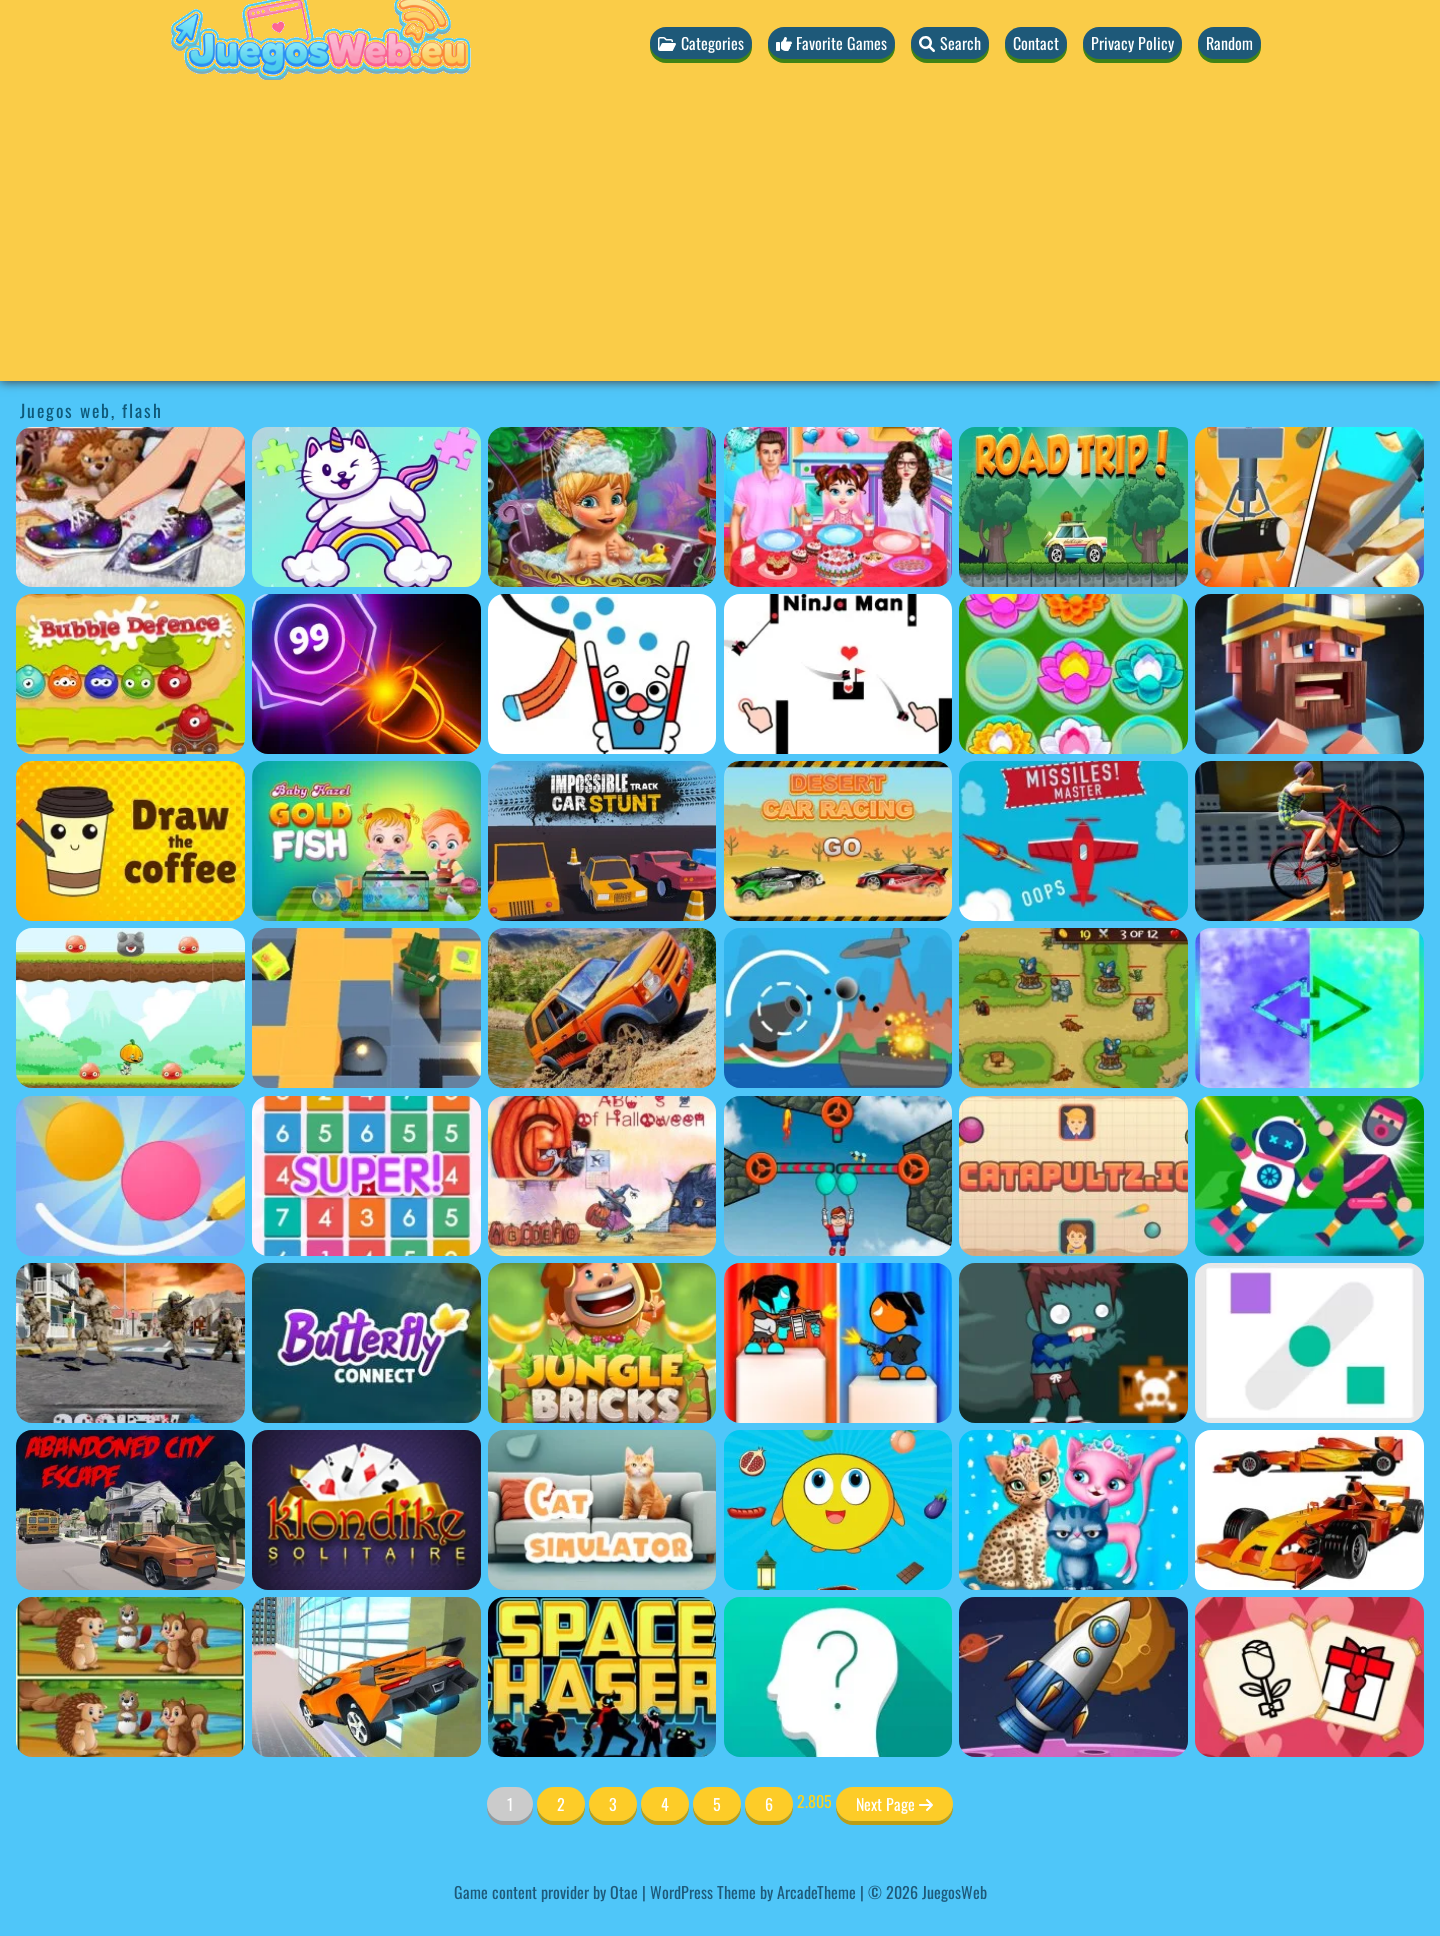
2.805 (814, 1801)
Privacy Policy (1132, 43)
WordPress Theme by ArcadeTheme (753, 1892)
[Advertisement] (720, 241)
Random (1229, 43)
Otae (624, 1892)
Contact (1036, 43)
